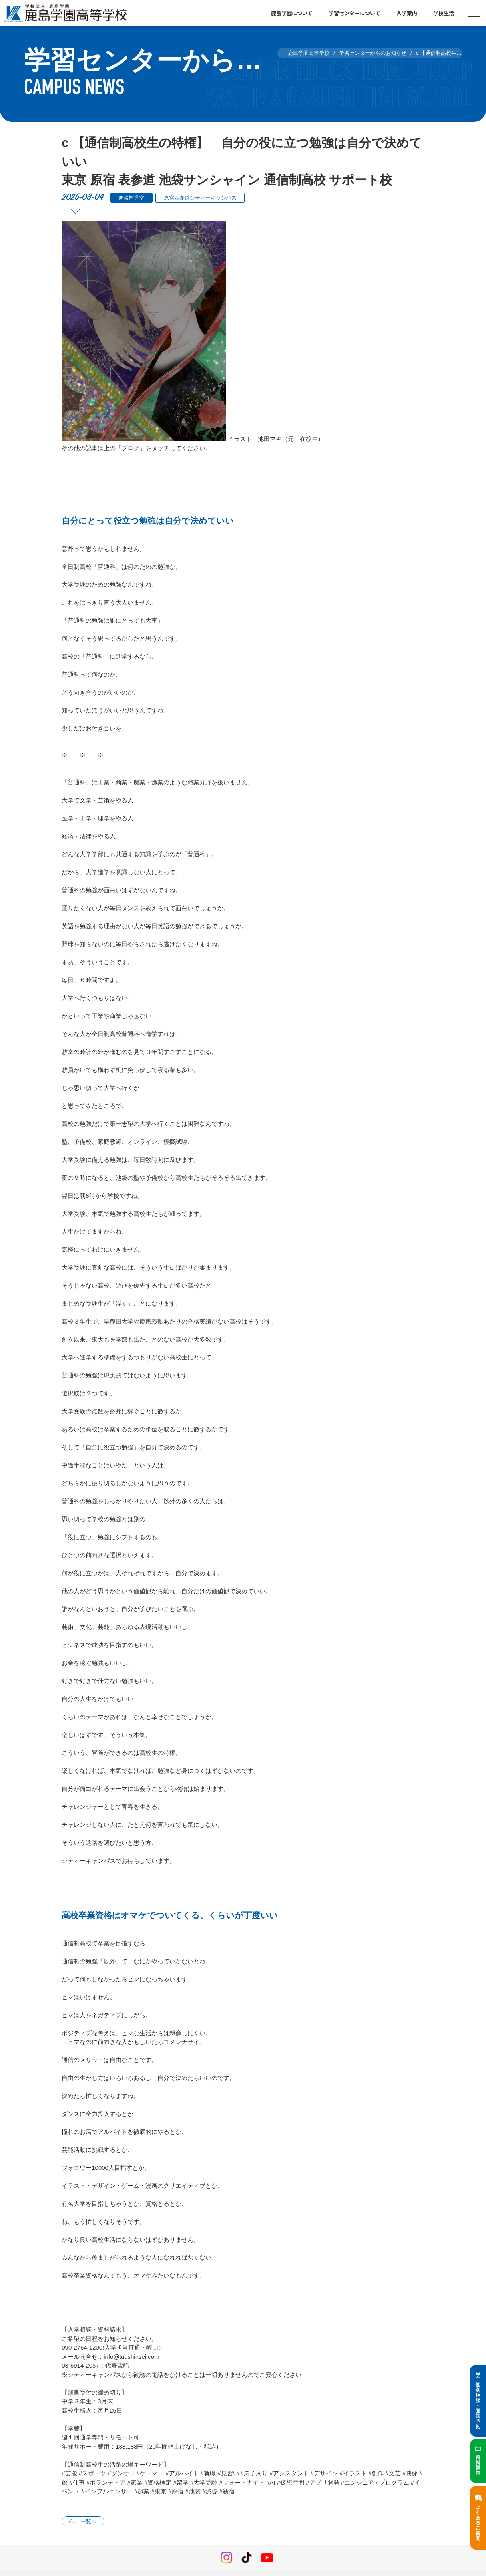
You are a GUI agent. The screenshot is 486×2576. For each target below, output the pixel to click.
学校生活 (443, 13)
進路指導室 (131, 198)
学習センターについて (354, 13)
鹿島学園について (292, 13)
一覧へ (88, 2521)
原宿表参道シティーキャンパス (200, 198)
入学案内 (406, 13)
